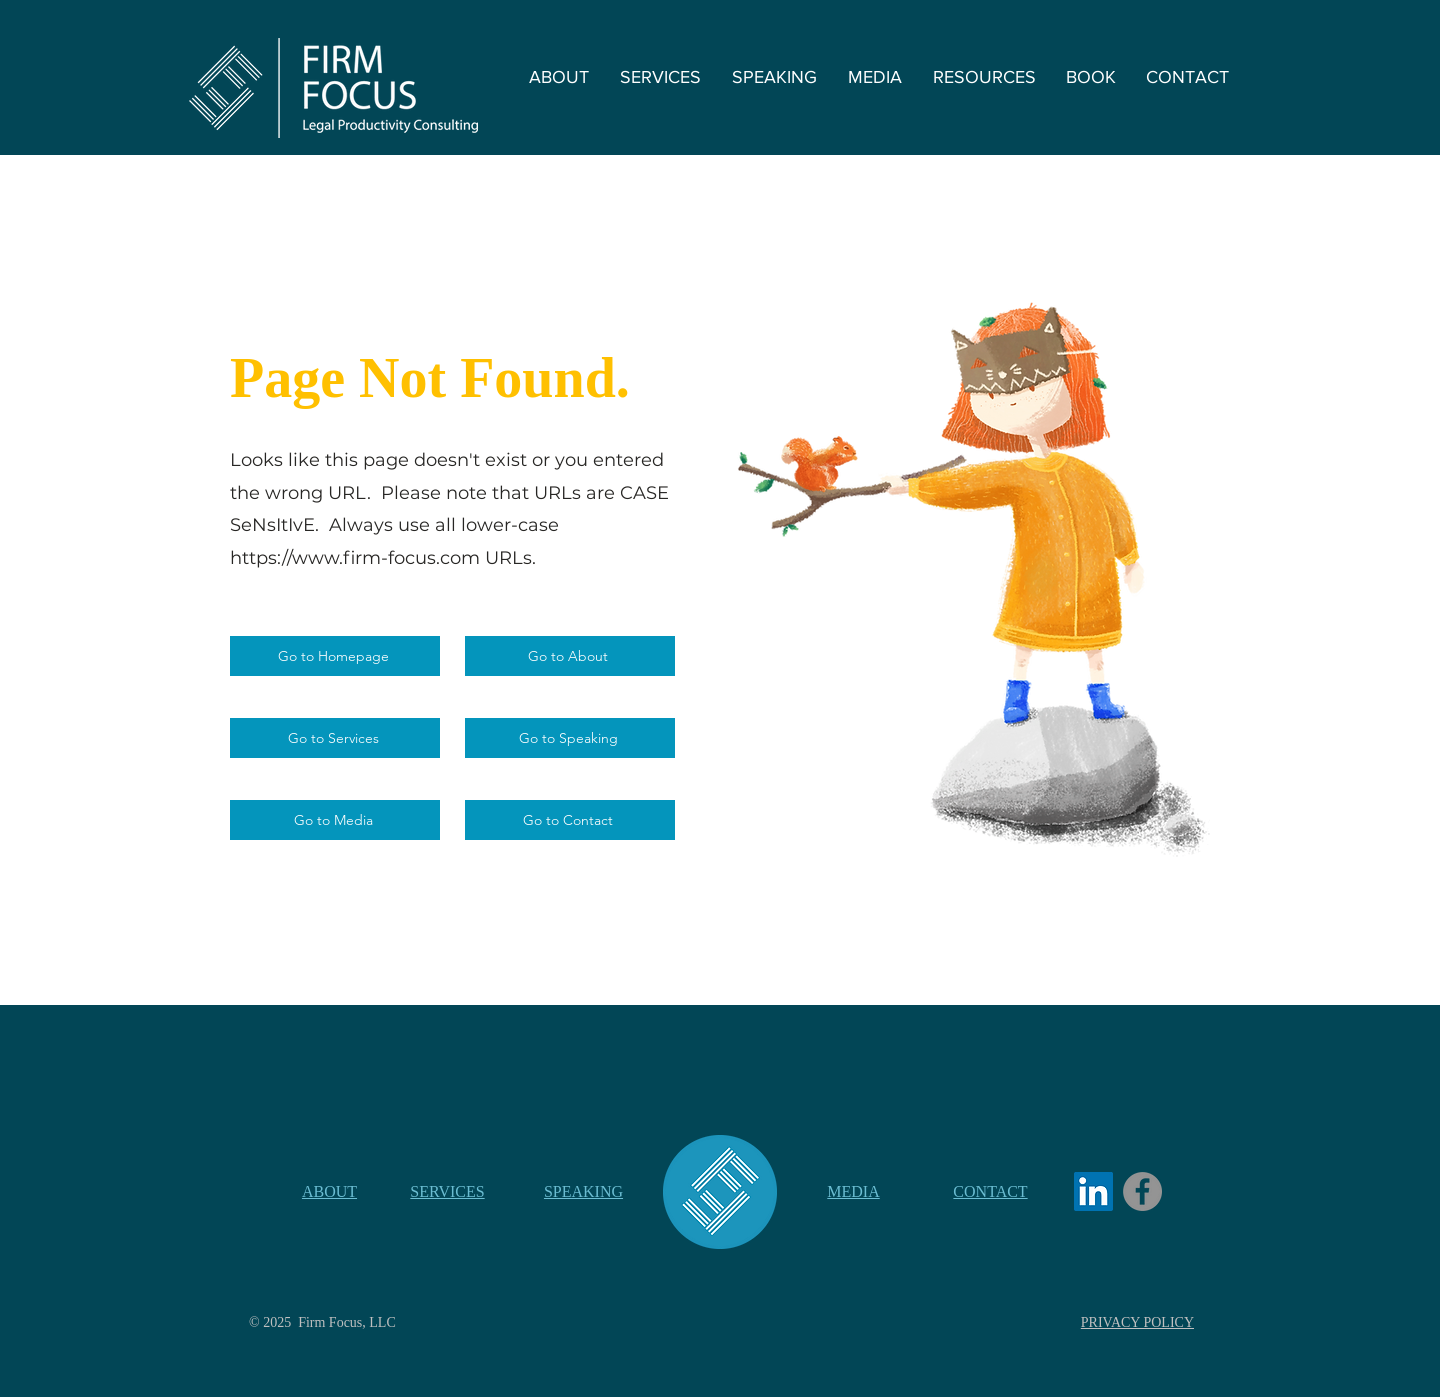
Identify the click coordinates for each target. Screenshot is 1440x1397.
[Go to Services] (335, 738)
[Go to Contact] (570, 820)
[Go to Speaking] (570, 738)
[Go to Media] (335, 820)
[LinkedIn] (1093, 1191)
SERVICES (447, 1191)
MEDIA (853, 1191)
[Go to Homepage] (335, 656)
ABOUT (329, 1191)
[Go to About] (570, 656)
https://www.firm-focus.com (355, 558)
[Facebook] (1142, 1191)
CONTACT (990, 1191)
